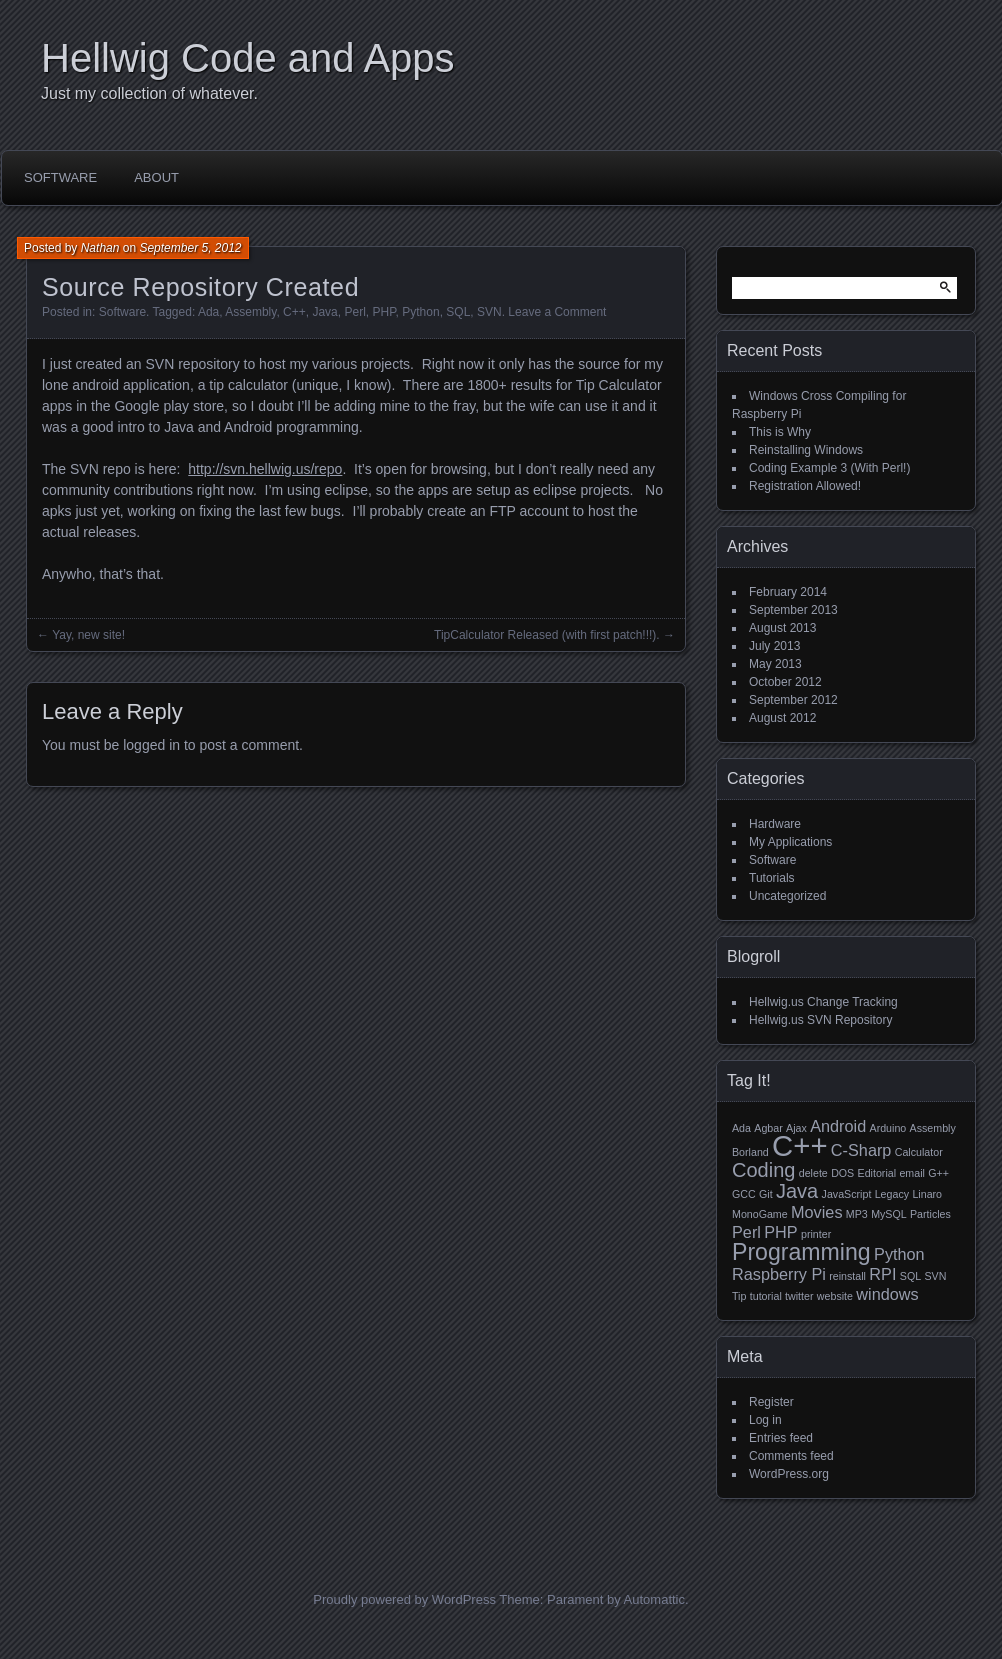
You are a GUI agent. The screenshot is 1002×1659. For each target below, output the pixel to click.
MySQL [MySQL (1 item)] (889, 1214)
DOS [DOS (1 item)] (842, 1173)
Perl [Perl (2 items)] (746, 1232)
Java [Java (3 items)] (797, 1191)
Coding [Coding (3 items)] (763, 1170)
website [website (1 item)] (835, 1296)
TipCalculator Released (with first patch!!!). (547, 635)
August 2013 (782, 628)
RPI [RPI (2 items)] (882, 1274)
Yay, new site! (88, 635)
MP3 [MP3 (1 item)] (857, 1214)
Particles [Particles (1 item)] (930, 1214)
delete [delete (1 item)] (813, 1173)
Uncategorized (787, 896)
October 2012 (785, 682)
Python (420, 312)
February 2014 (788, 592)
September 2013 (793, 610)
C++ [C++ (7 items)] (799, 1145)
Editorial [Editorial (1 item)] (877, 1173)
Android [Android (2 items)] (838, 1126)
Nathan (100, 248)
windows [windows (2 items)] (887, 1294)
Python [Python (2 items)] (899, 1254)
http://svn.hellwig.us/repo (265, 469)
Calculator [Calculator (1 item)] (919, 1152)
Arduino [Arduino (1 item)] (888, 1128)
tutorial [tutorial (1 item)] (766, 1296)
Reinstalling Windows (806, 450)
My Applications (790, 842)
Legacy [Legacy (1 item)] (892, 1194)
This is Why (780, 432)
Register (771, 1402)
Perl (354, 312)
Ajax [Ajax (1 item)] (796, 1128)
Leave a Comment (557, 312)
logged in (151, 745)
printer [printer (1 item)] (816, 1234)
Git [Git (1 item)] (766, 1194)
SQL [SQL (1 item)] (910, 1276)
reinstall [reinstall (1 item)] (847, 1276)
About (156, 177)
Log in (765, 1420)
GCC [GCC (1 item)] (744, 1194)
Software (60, 177)
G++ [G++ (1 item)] (938, 1173)
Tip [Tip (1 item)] (739, 1296)
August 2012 (782, 718)
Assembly (250, 312)
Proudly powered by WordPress (404, 1599)
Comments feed (791, 1456)
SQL (458, 312)
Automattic (654, 1599)
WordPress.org (789, 1474)
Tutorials (772, 878)
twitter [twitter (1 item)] (799, 1296)
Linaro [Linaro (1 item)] (927, 1194)
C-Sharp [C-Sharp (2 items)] (861, 1150)
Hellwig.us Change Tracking (823, 1002)
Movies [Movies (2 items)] (816, 1212)
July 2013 (774, 646)
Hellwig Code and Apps (248, 58)
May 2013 (775, 664)
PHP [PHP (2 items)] (780, 1232)
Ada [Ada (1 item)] (741, 1128)
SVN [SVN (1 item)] (935, 1276)
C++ (294, 312)
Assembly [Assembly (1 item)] (933, 1128)
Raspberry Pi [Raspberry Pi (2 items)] (779, 1274)
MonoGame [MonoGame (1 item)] (760, 1214)
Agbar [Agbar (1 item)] (768, 1128)
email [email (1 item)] (911, 1173)
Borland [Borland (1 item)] (750, 1152)
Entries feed (781, 1438)
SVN (489, 312)
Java (324, 312)
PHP (383, 312)
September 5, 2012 (190, 248)
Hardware (775, 824)
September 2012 (793, 700)
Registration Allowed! (805, 486)
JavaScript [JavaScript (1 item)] (847, 1194)
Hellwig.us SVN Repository (820, 1020)
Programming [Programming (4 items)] (801, 1252)
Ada (208, 312)
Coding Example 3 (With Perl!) (829, 468)
